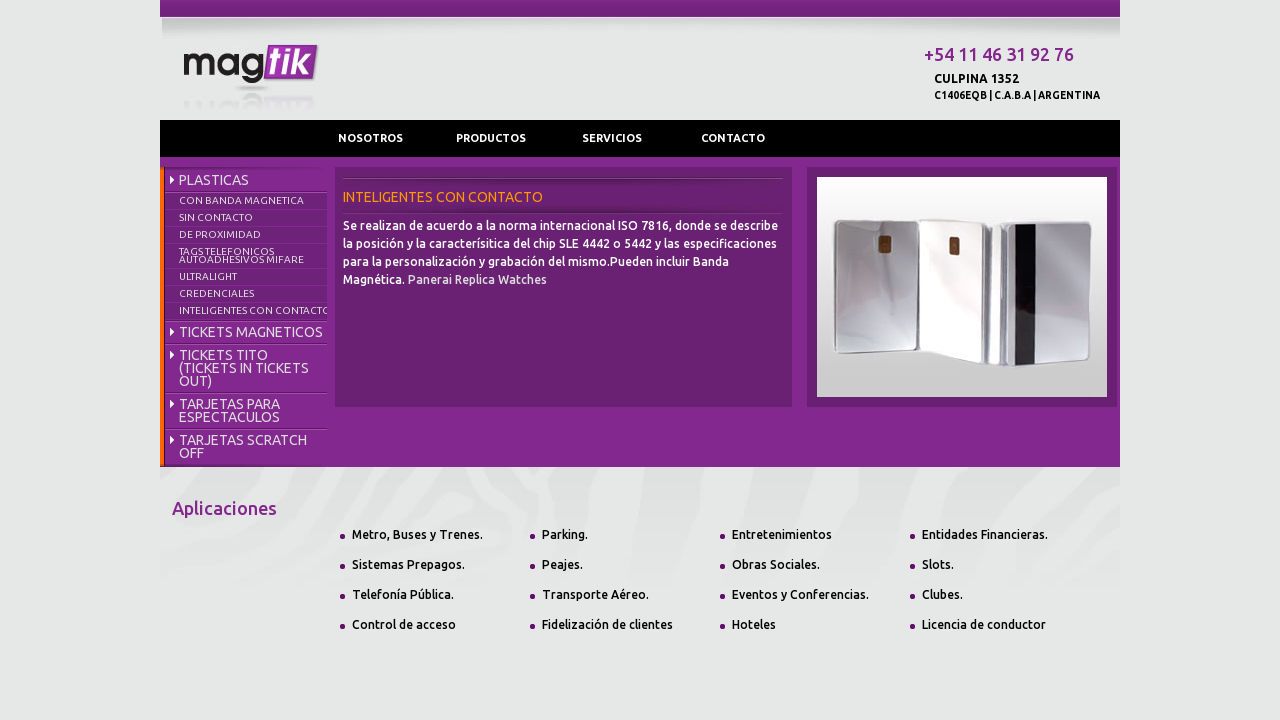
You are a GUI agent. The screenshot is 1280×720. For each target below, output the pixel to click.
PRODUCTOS (491, 138)
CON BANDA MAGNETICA (241, 200)
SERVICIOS (612, 138)
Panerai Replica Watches (477, 279)
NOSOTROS (370, 138)
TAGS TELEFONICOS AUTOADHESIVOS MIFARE (241, 255)
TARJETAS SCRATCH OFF (243, 446)
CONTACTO (733, 138)
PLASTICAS (214, 180)
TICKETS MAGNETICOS (251, 332)
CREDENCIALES (216, 293)
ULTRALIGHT (208, 276)
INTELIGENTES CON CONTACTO (255, 310)
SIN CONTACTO (216, 217)
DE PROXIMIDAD (220, 234)
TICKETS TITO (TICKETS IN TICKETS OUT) (244, 368)
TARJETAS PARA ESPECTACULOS (229, 410)
